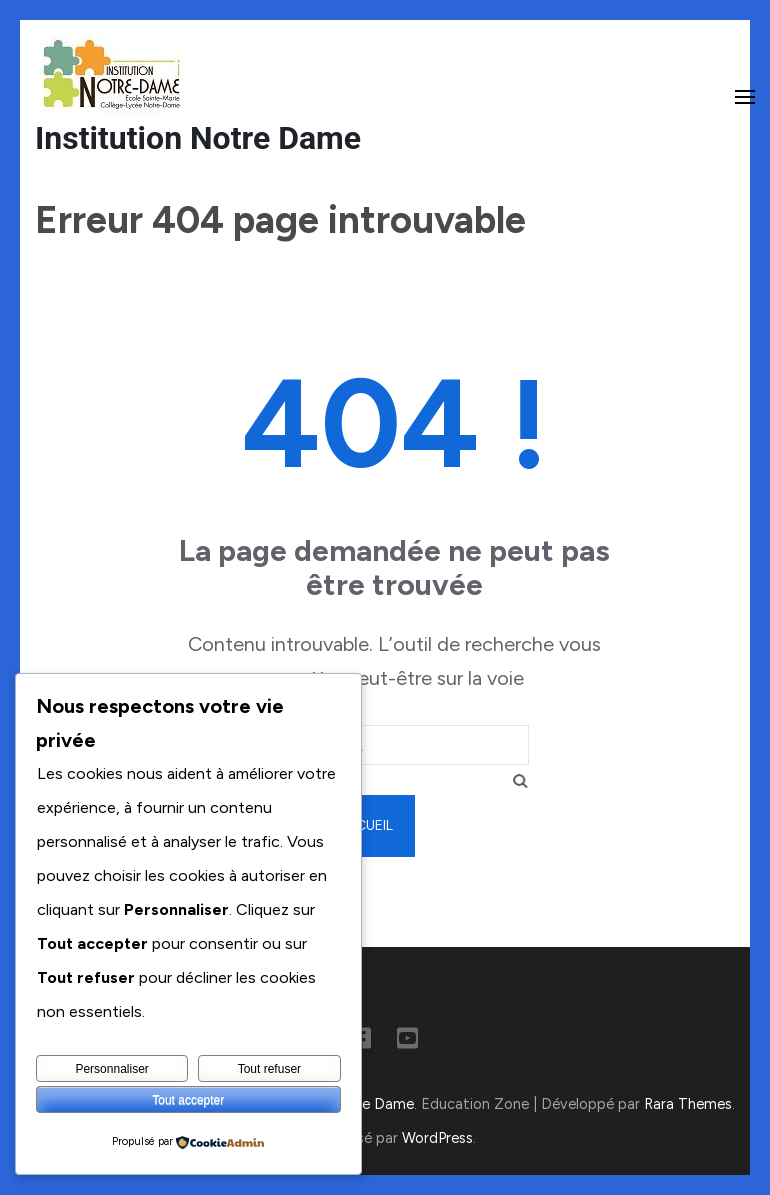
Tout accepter (188, 1100)
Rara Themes (688, 1104)
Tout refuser (269, 1069)
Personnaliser (111, 1069)
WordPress (437, 1138)
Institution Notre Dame (198, 138)
